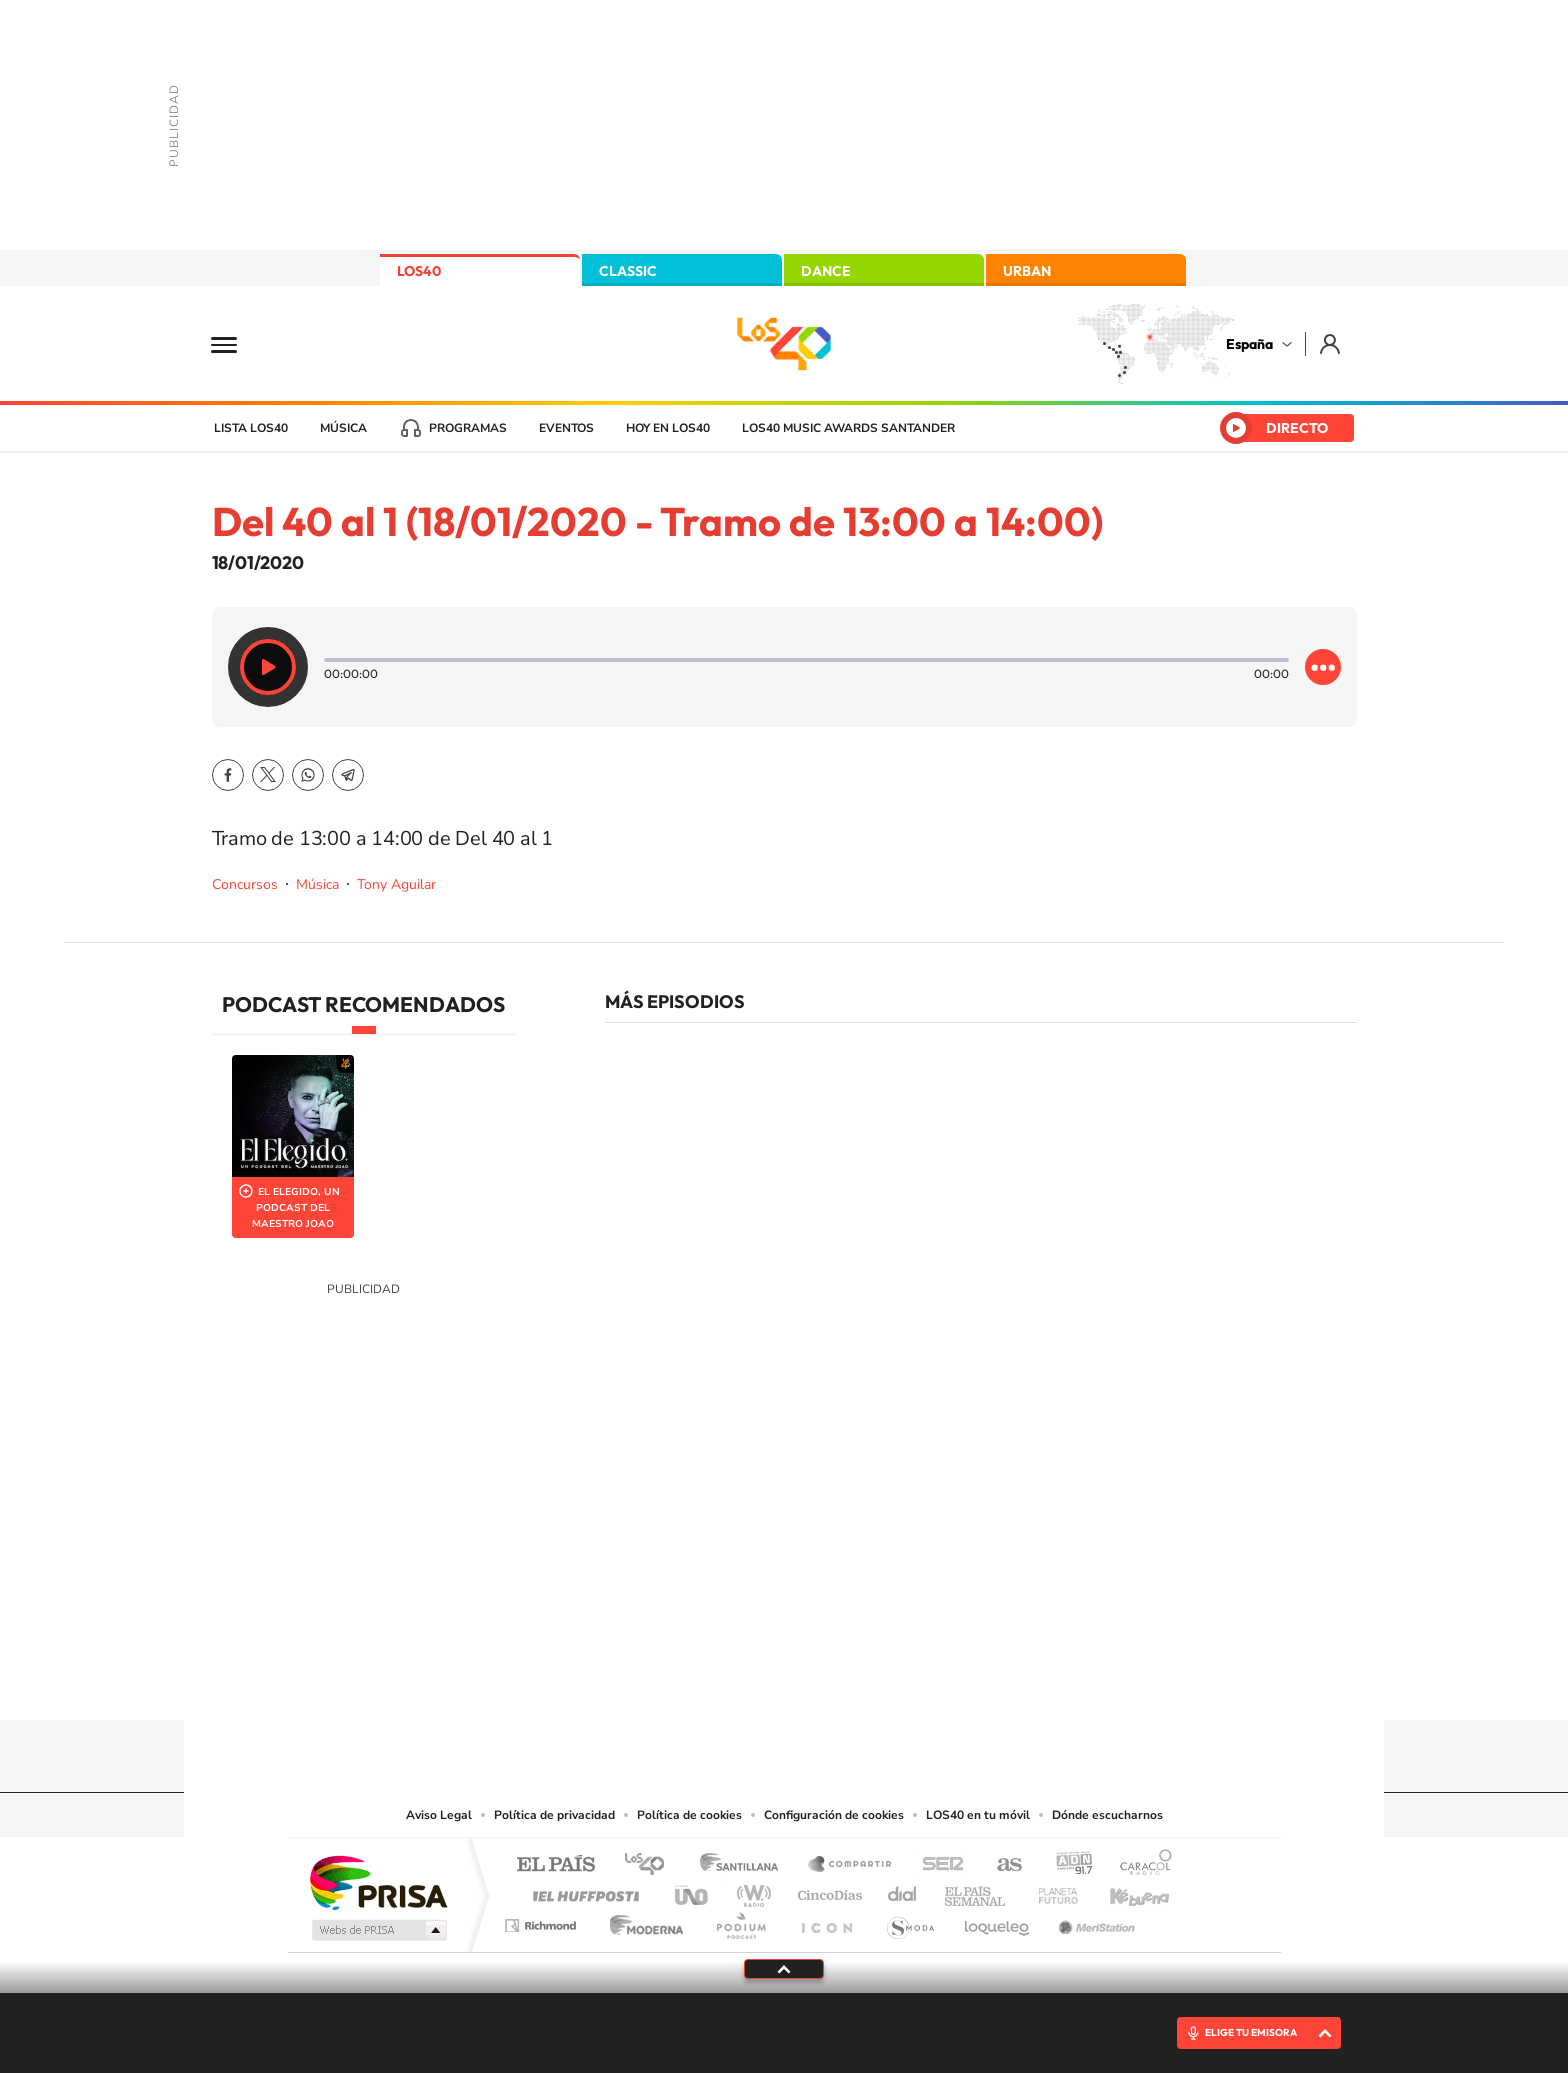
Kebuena (1122, 1890)
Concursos (245, 884)
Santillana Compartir (851, 1865)
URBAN (1027, 271)
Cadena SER (937, 1865)
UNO (693, 1890)
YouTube (744, 1681)
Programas (468, 428)
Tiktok (704, 1681)
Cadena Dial (903, 1890)
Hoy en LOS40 (668, 428)
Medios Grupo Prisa (377, 1930)
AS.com (1000, 1865)
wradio (750, 1890)
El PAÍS (555, 1865)
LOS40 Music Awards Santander (848, 428)
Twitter (268, 775)
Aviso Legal (439, 1815)
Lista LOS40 (251, 428)
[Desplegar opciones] (1323, 667)
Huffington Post (582, 1890)
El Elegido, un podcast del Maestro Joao (296, 1208)
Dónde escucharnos (1107, 1815)
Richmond (543, 1920)
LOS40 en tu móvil (978, 1815)
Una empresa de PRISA (378, 1881)
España (1249, 344)
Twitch (864, 1681)
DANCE (826, 271)
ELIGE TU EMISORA (1251, 2032)
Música (343, 428)
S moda (909, 1920)
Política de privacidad (554, 1815)
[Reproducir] (268, 667)
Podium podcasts (740, 1920)
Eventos (566, 428)
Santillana (745, 1865)
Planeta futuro (1050, 1890)
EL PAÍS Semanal (976, 1890)
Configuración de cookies (834, 1815)
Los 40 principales (651, 1865)
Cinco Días (827, 1890)
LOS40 (419, 271)
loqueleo (998, 1920)
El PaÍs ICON (826, 1920)
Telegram (348, 775)
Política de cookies (689, 1815)
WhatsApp (308, 775)
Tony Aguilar (396, 884)
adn (1066, 1865)
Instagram (664, 1681)
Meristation (1094, 1920)
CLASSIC (628, 271)
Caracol (1140, 1865)
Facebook (228, 775)
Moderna (641, 1920)
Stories (904, 1681)
